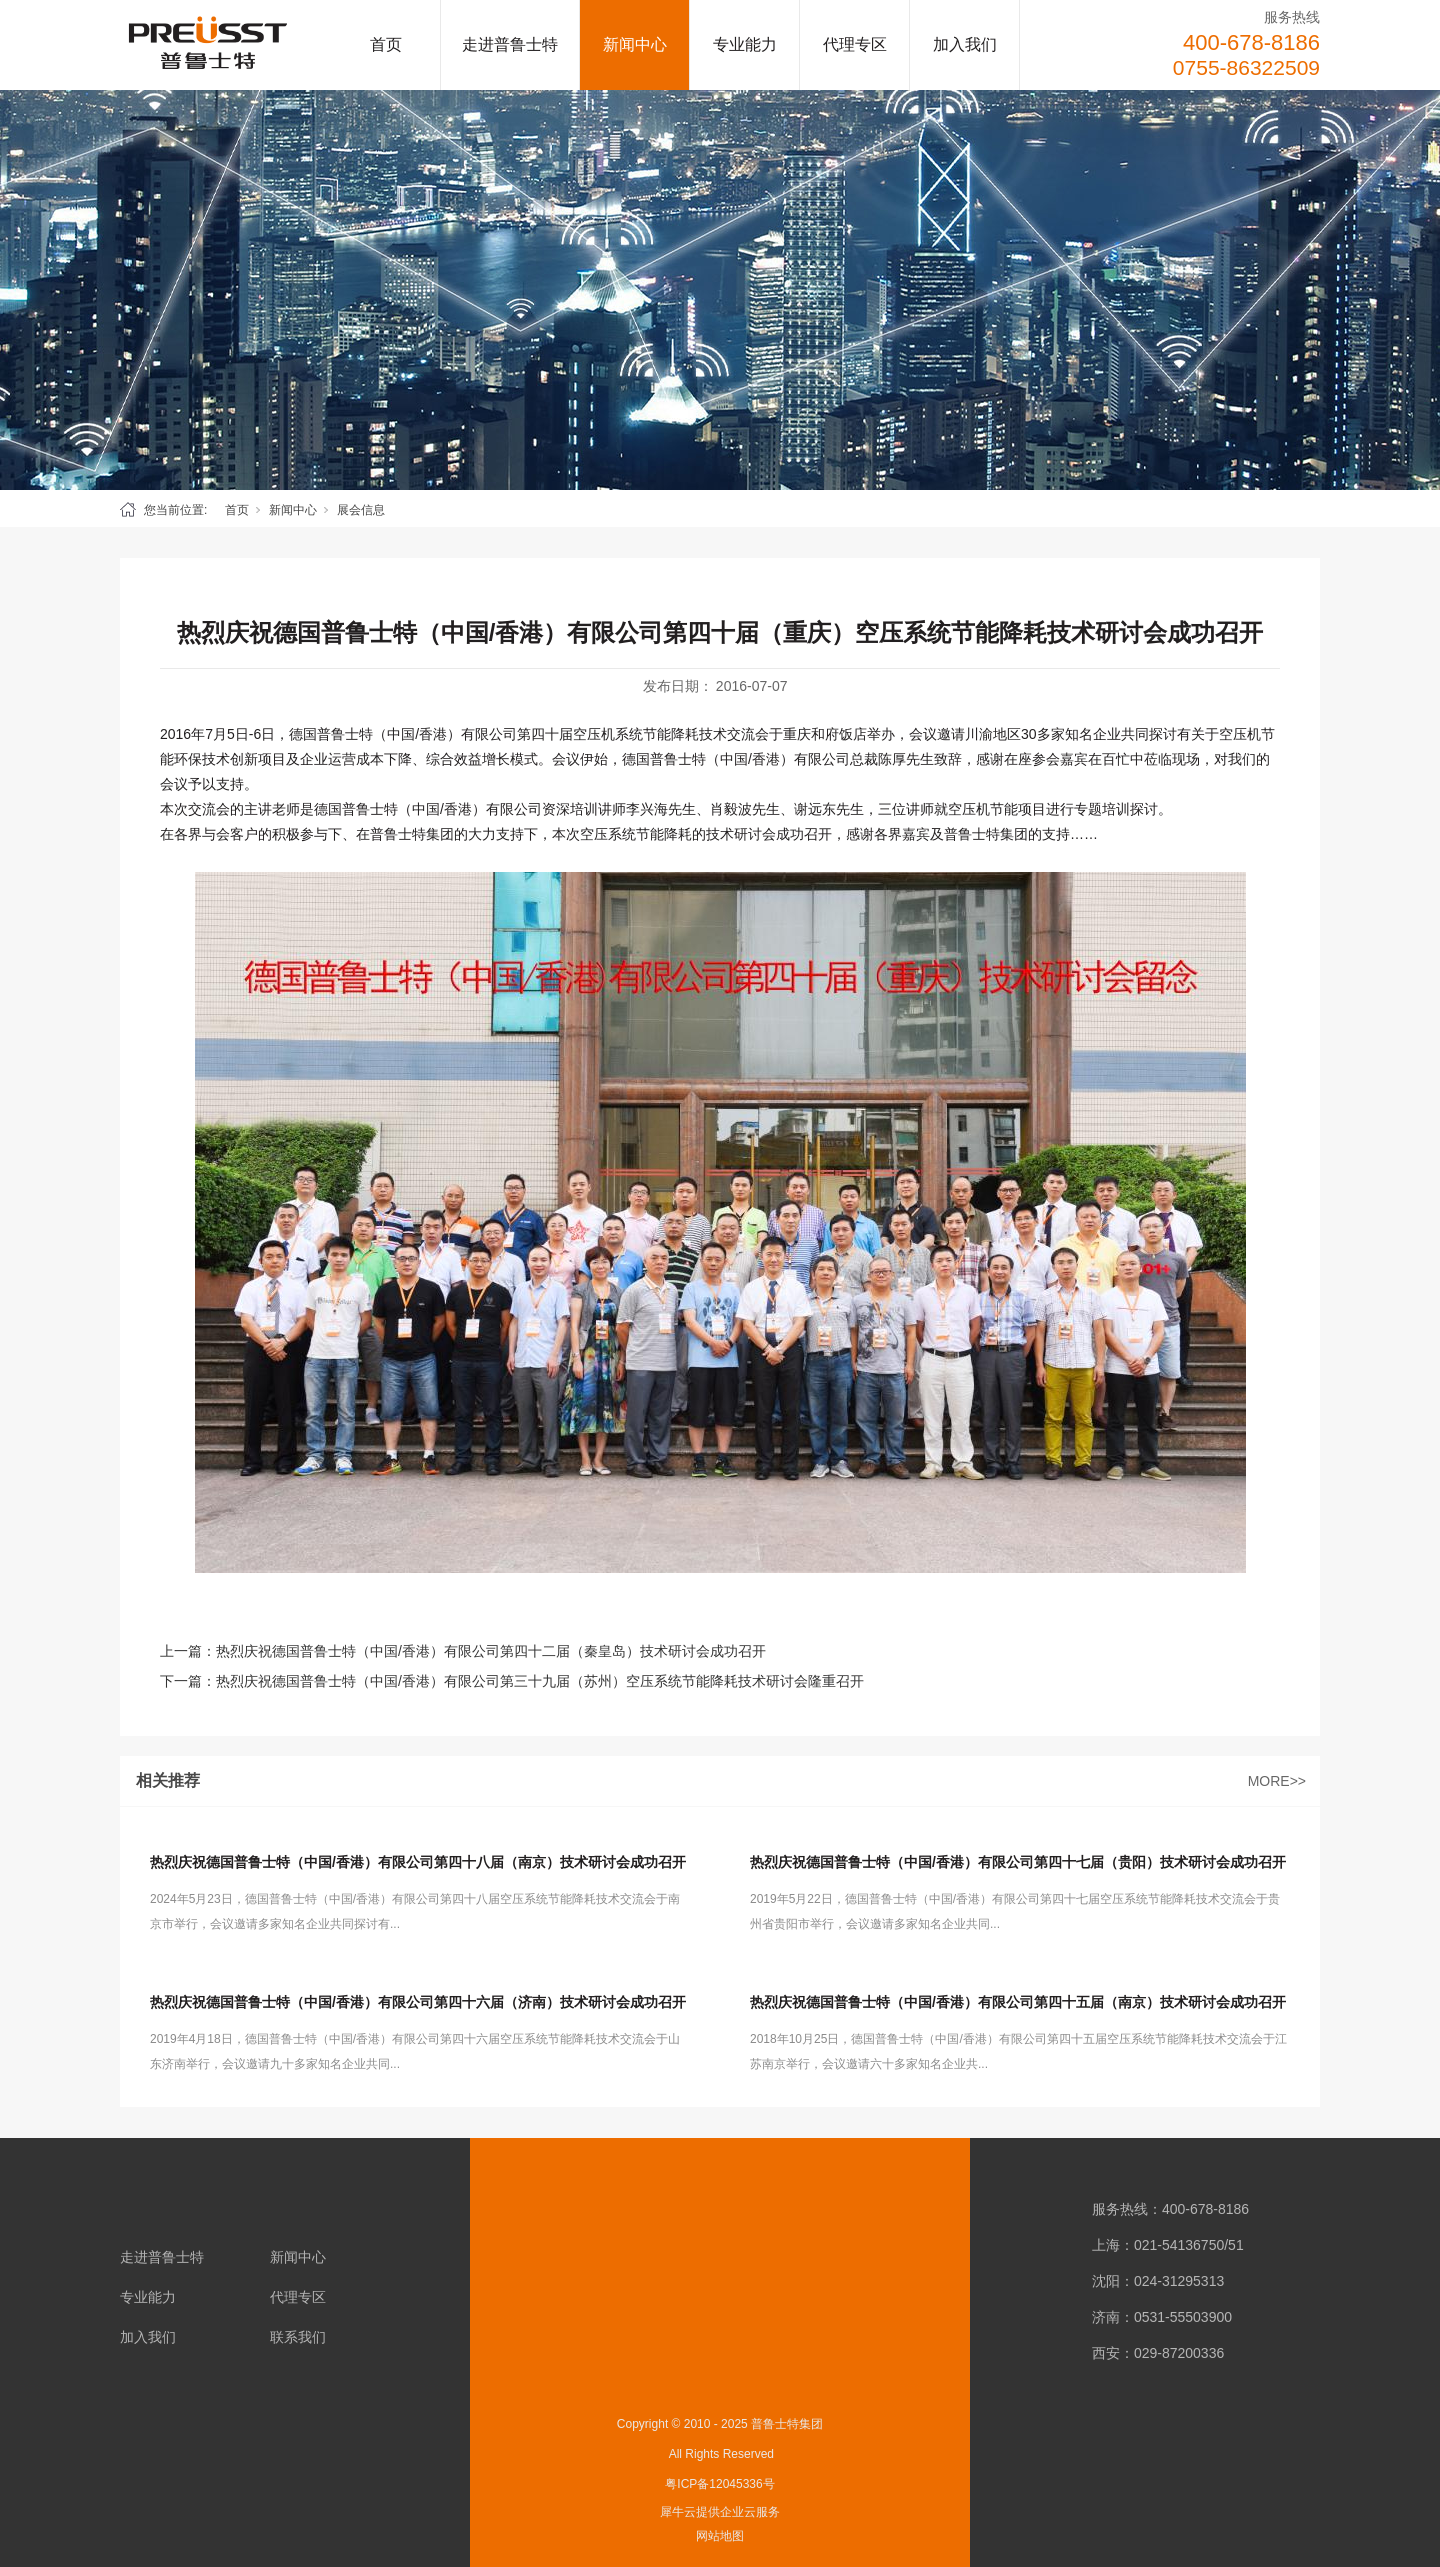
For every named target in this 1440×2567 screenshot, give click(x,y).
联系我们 (298, 2337)
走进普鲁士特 (510, 44)
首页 (386, 44)
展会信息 (361, 510)
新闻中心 (635, 44)
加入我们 (965, 44)
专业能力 (745, 44)
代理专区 (855, 44)
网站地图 (720, 2536)
